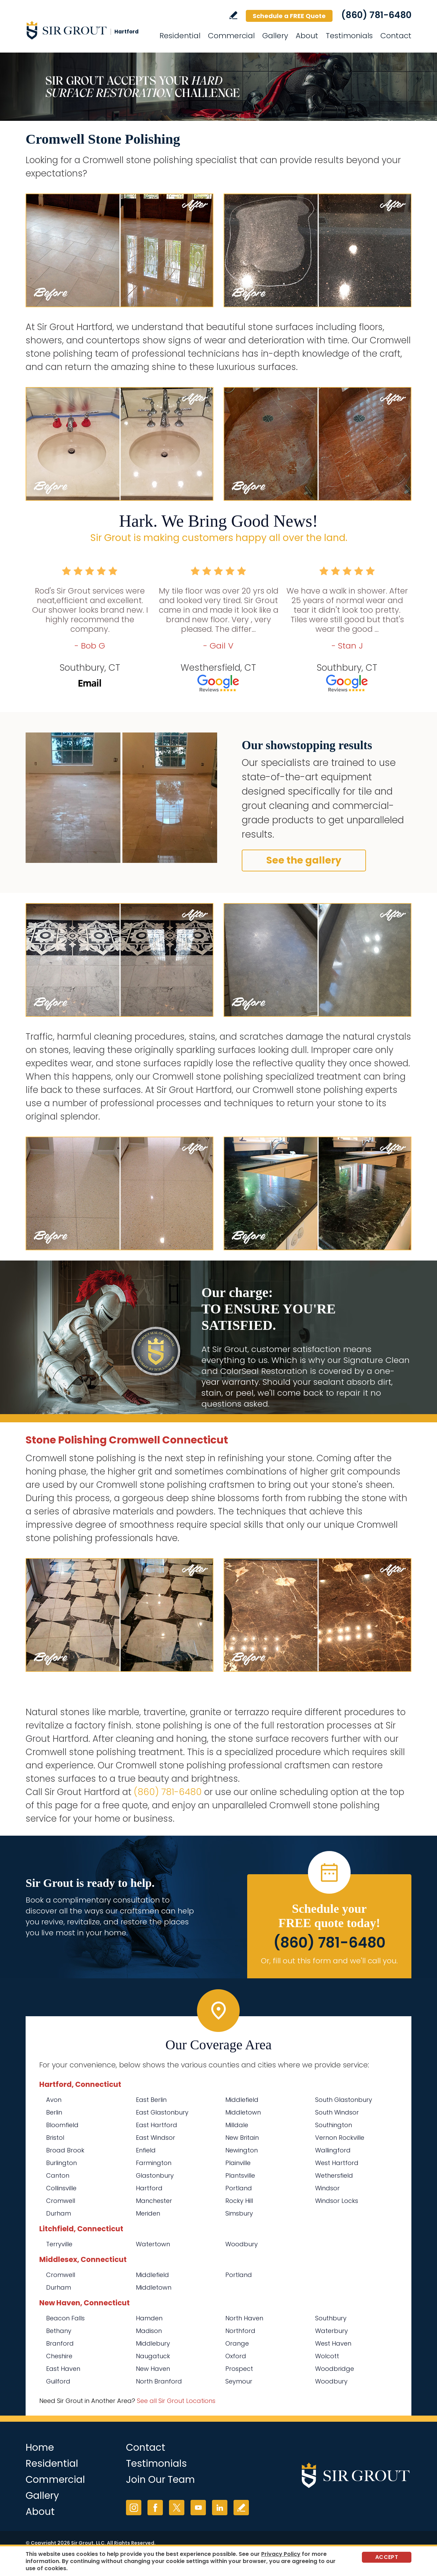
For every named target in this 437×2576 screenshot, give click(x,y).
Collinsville (61, 2188)
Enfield (146, 2150)
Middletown (243, 2112)
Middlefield (241, 2099)
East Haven (63, 2368)
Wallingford (333, 2150)
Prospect (239, 2368)
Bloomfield (62, 2125)
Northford (240, 2330)
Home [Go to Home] (40, 2447)
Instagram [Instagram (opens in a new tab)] (133, 2507)
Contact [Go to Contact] (395, 35)
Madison (149, 2330)
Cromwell (60, 2200)
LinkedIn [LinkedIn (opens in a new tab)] (219, 2507)
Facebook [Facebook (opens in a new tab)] (155, 2507)
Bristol (55, 2137)
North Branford (159, 2381)
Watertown (153, 2244)
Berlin (54, 2112)
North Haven (244, 2318)
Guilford (58, 2381)
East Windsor (155, 2137)
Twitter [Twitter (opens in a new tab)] (176, 2507)
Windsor (327, 2188)
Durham (58, 2213)
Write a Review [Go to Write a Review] (233, 15)
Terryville (59, 2244)
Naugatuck (153, 2356)
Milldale (236, 2125)
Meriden (148, 2213)
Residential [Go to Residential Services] (179, 35)
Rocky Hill (239, 2200)
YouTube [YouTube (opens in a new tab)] (198, 2507)
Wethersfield (334, 2175)
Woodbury (241, 2244)
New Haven (153, 2368)
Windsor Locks (336, 2200)
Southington (333, 2125)
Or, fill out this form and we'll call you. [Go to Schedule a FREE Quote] (329, 1960)
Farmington (153, 2163)
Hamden (149, 2318)
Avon (53, 2099)
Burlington (61, 2163)
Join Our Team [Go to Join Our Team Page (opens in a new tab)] (160, 2479)
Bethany (58, 2330)
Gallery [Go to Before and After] (275, 35)
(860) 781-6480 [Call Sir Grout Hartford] (376, 15)
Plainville (238, 2163)
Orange (237, 2343)
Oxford (235, 2356)
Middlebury (153, 2343)
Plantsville (240, 2175)
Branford (60, 2343)
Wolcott (327, 2356)
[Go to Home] (87, 30)
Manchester (154, 2200)
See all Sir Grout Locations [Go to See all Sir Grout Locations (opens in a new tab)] (176, 2400)
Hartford (149, 2188)
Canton (57, 2175)
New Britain (242, 2137)
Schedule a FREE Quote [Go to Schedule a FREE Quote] (289, 16)
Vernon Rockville (339, 2137)
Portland (238, 2188)
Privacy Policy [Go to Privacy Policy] (280, 2554)
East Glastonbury (162, 2112)
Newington (241, 2150)
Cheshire (59, 2356)
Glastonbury (155, 2175)
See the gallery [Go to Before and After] (303, 860)
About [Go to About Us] (307, 35)
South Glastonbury (343, 2099)
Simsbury (239, 2213)
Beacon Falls (65, 2318)
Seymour (238, 2381)
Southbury (331, 2318)
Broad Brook (65, 2150)
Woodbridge (334, 2368)
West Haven (333, 2343)
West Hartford (336, 2163)
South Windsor (337, 2112)
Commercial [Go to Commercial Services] (231, 35)
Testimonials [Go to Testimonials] (349, 35)
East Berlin (151, 2099)
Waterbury (331, 2330)
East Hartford (156, 2125)
